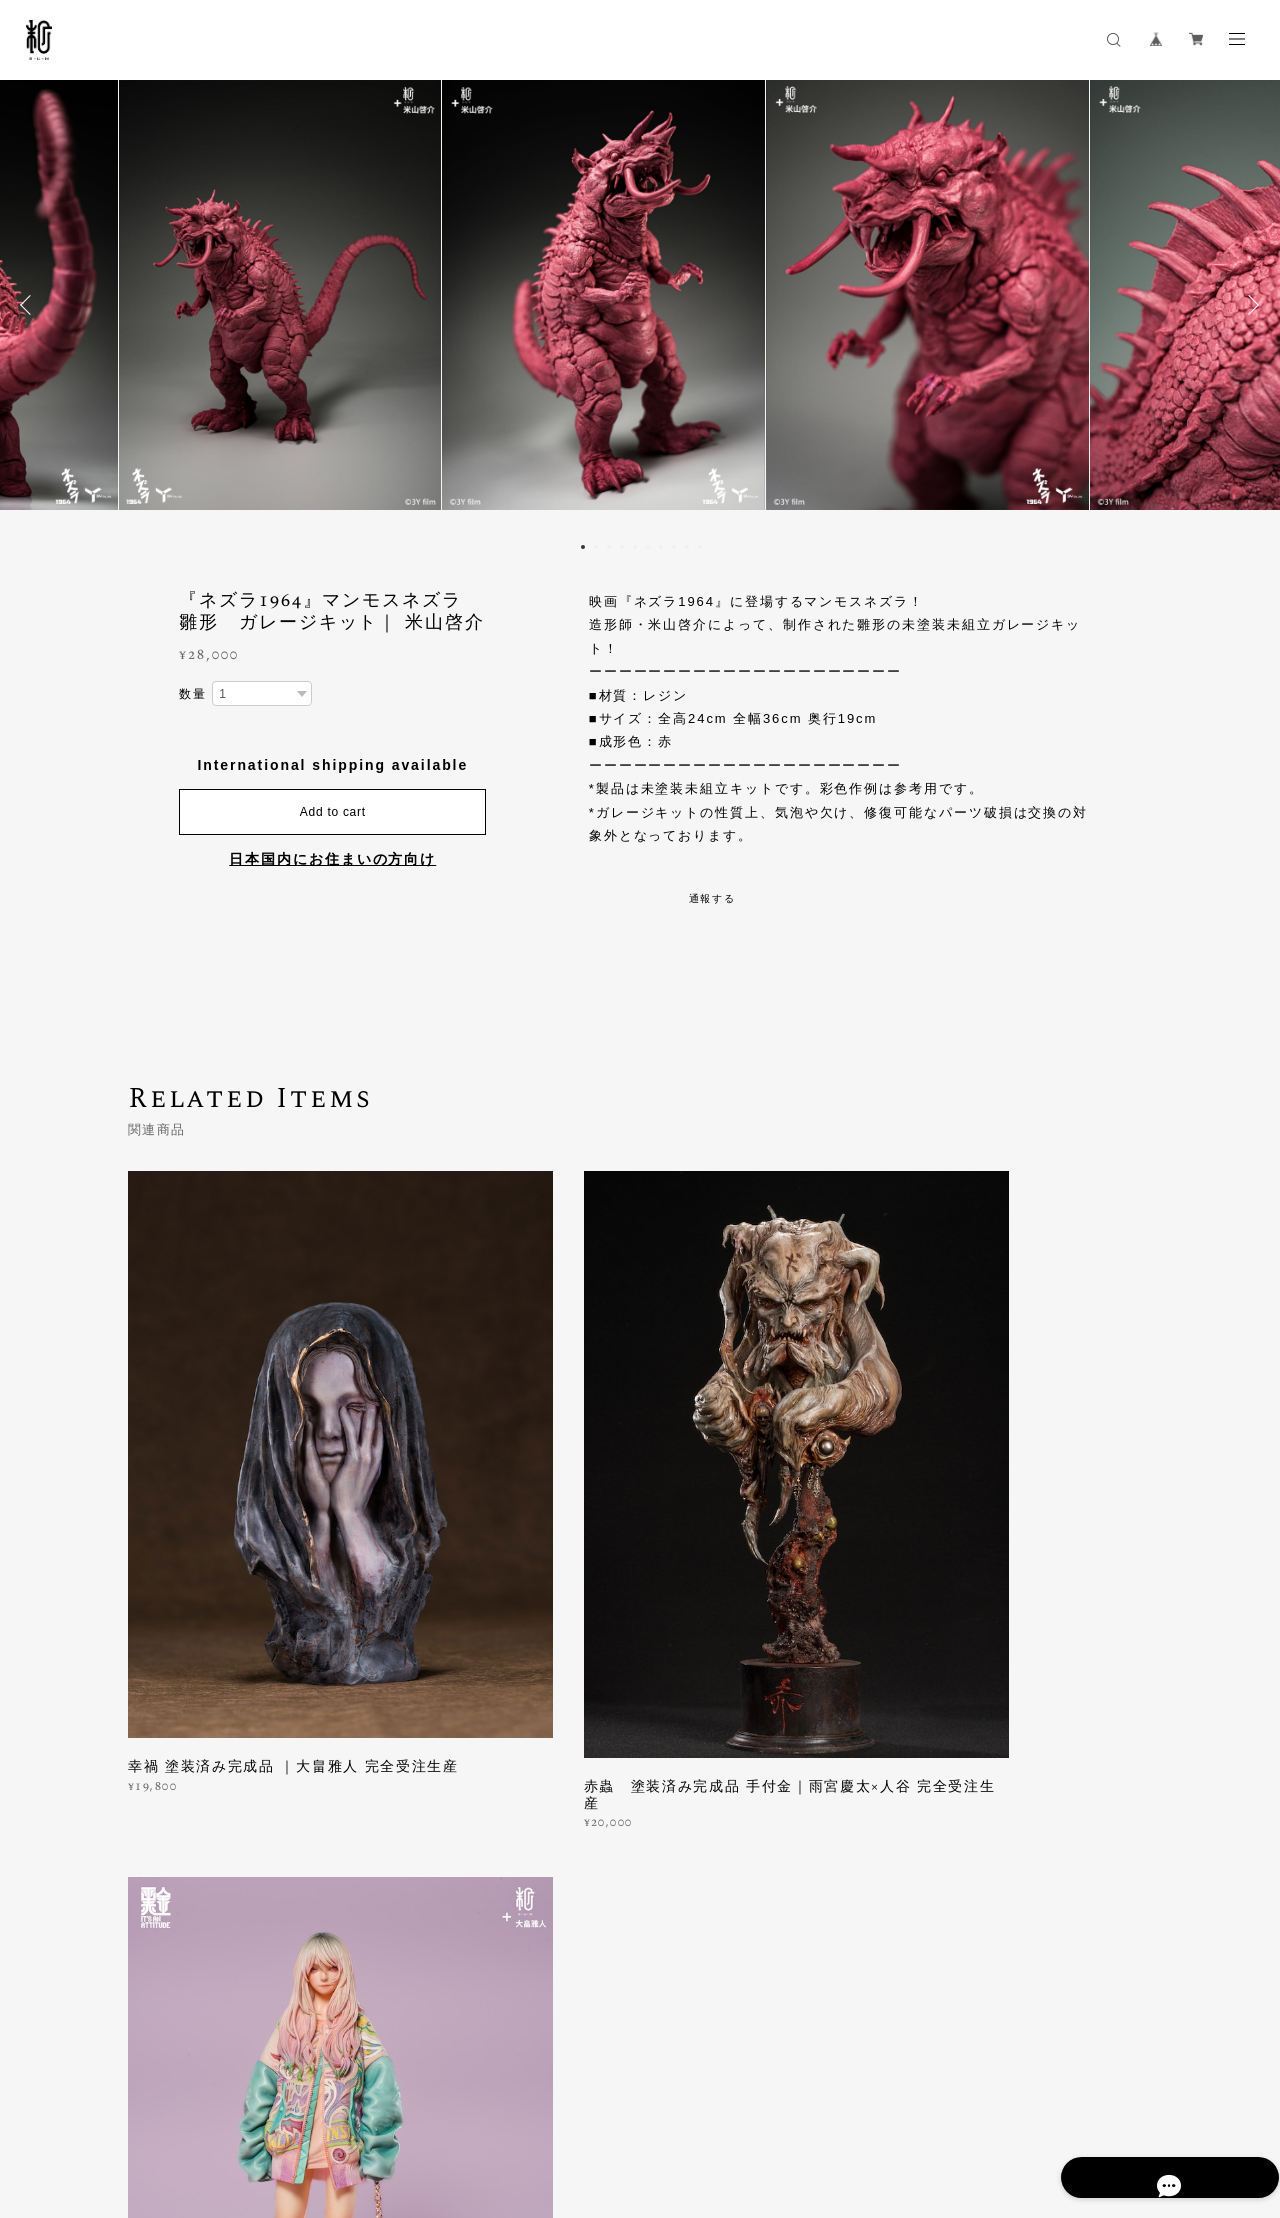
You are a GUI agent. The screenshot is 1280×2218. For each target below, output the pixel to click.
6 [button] (648, 547)
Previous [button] (30, 305)
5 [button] (635, 547)
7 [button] (661, 547)
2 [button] (596, 547)
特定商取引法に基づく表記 (315, 2108)
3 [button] (609, 547)
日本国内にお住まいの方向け (332, 860)
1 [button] (583, 547)
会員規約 (418, 2108)
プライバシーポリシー (163, 2108)
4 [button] (622, 547)
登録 (1002, 1870)
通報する (713, 898)
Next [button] (1250, 305)
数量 (193, 694)
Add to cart (333, 813)
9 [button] (687, 547)
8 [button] (674, 547)
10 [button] (700, 547)
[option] (641, 305)
